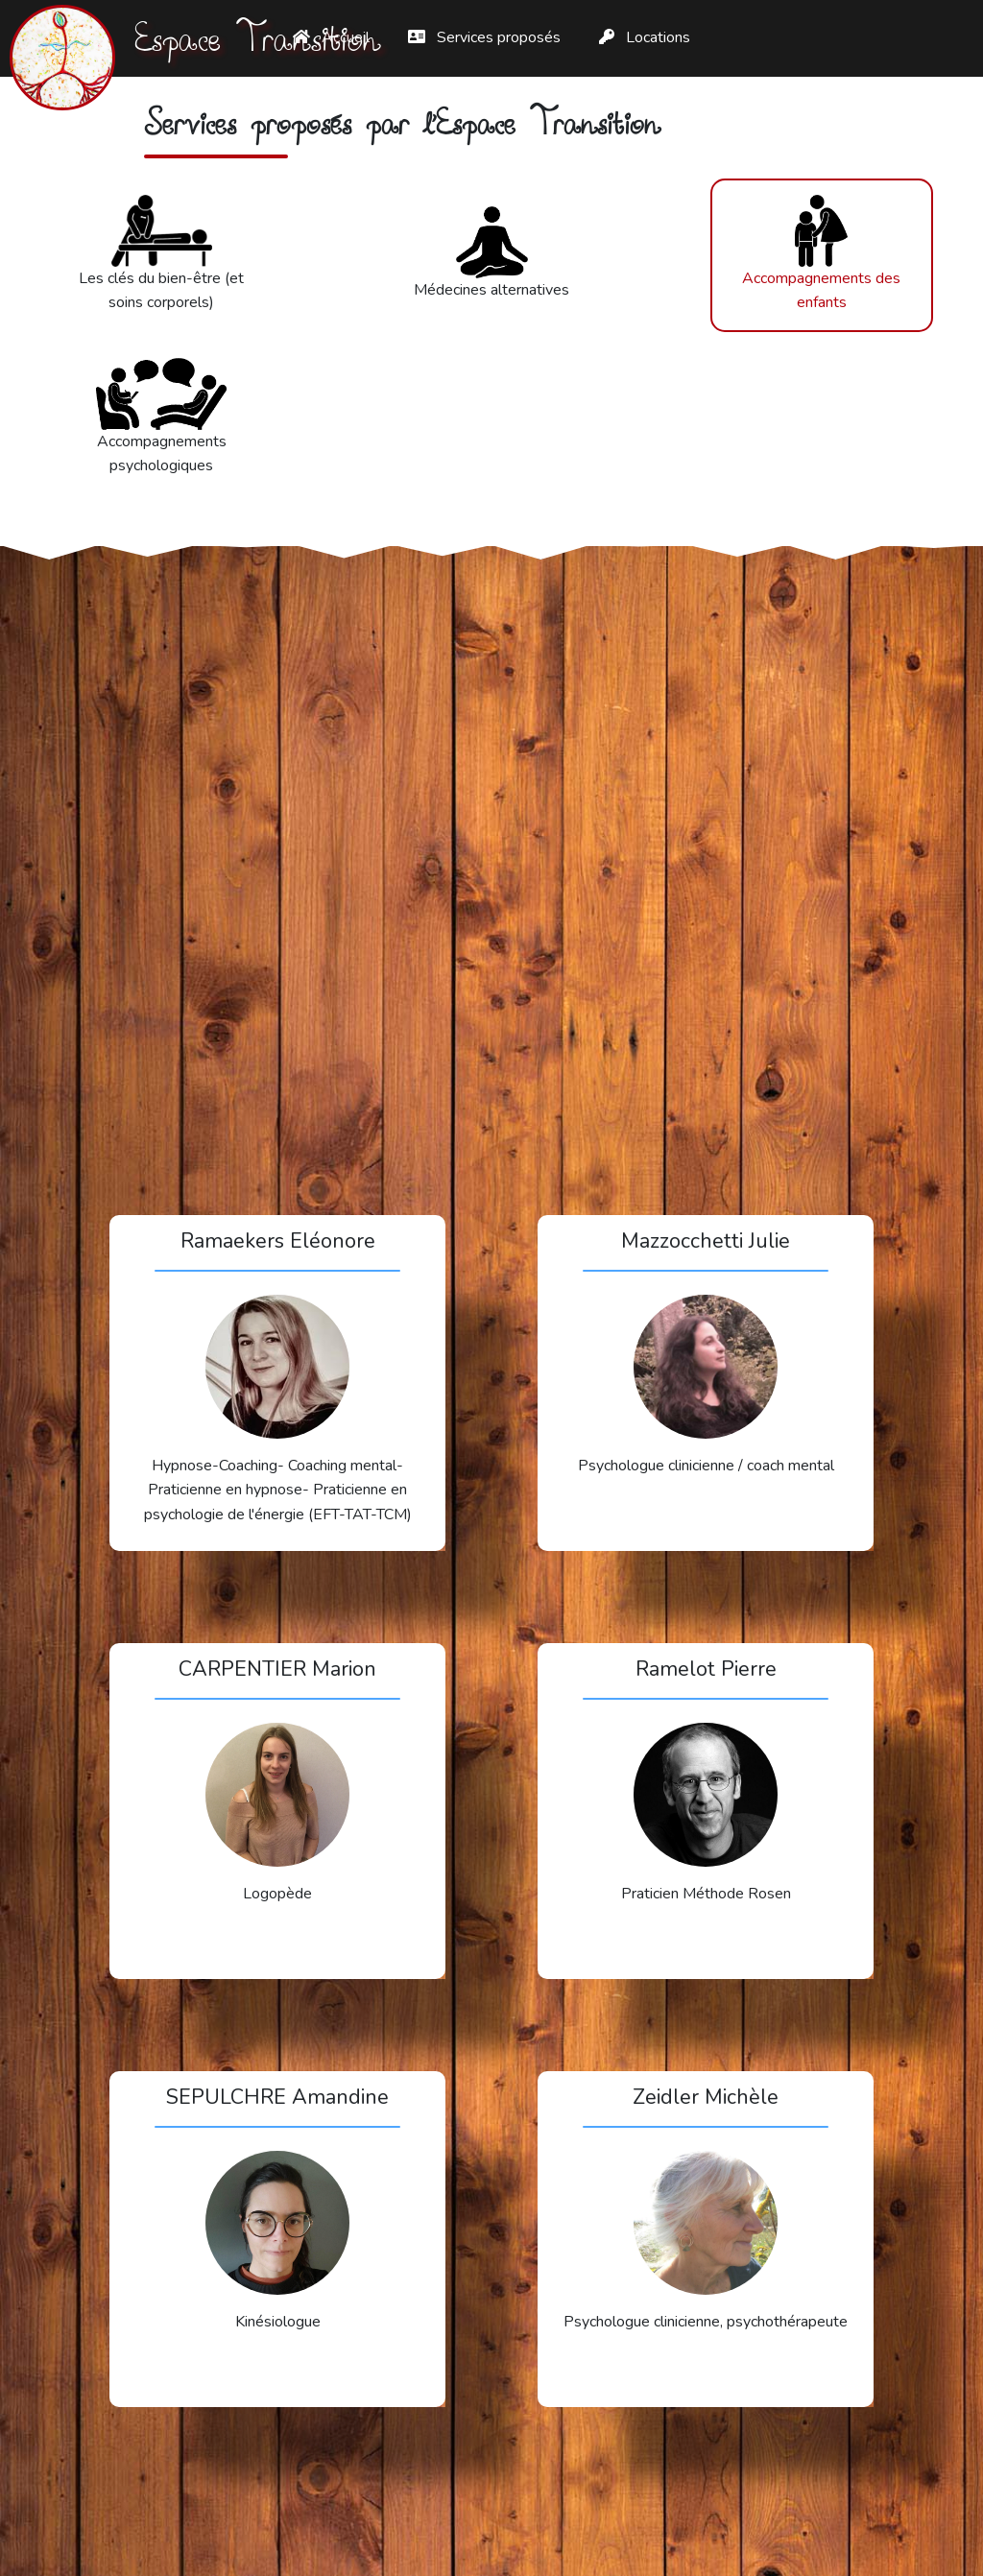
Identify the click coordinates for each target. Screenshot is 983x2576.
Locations (644, 37)
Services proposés (484, 37)
